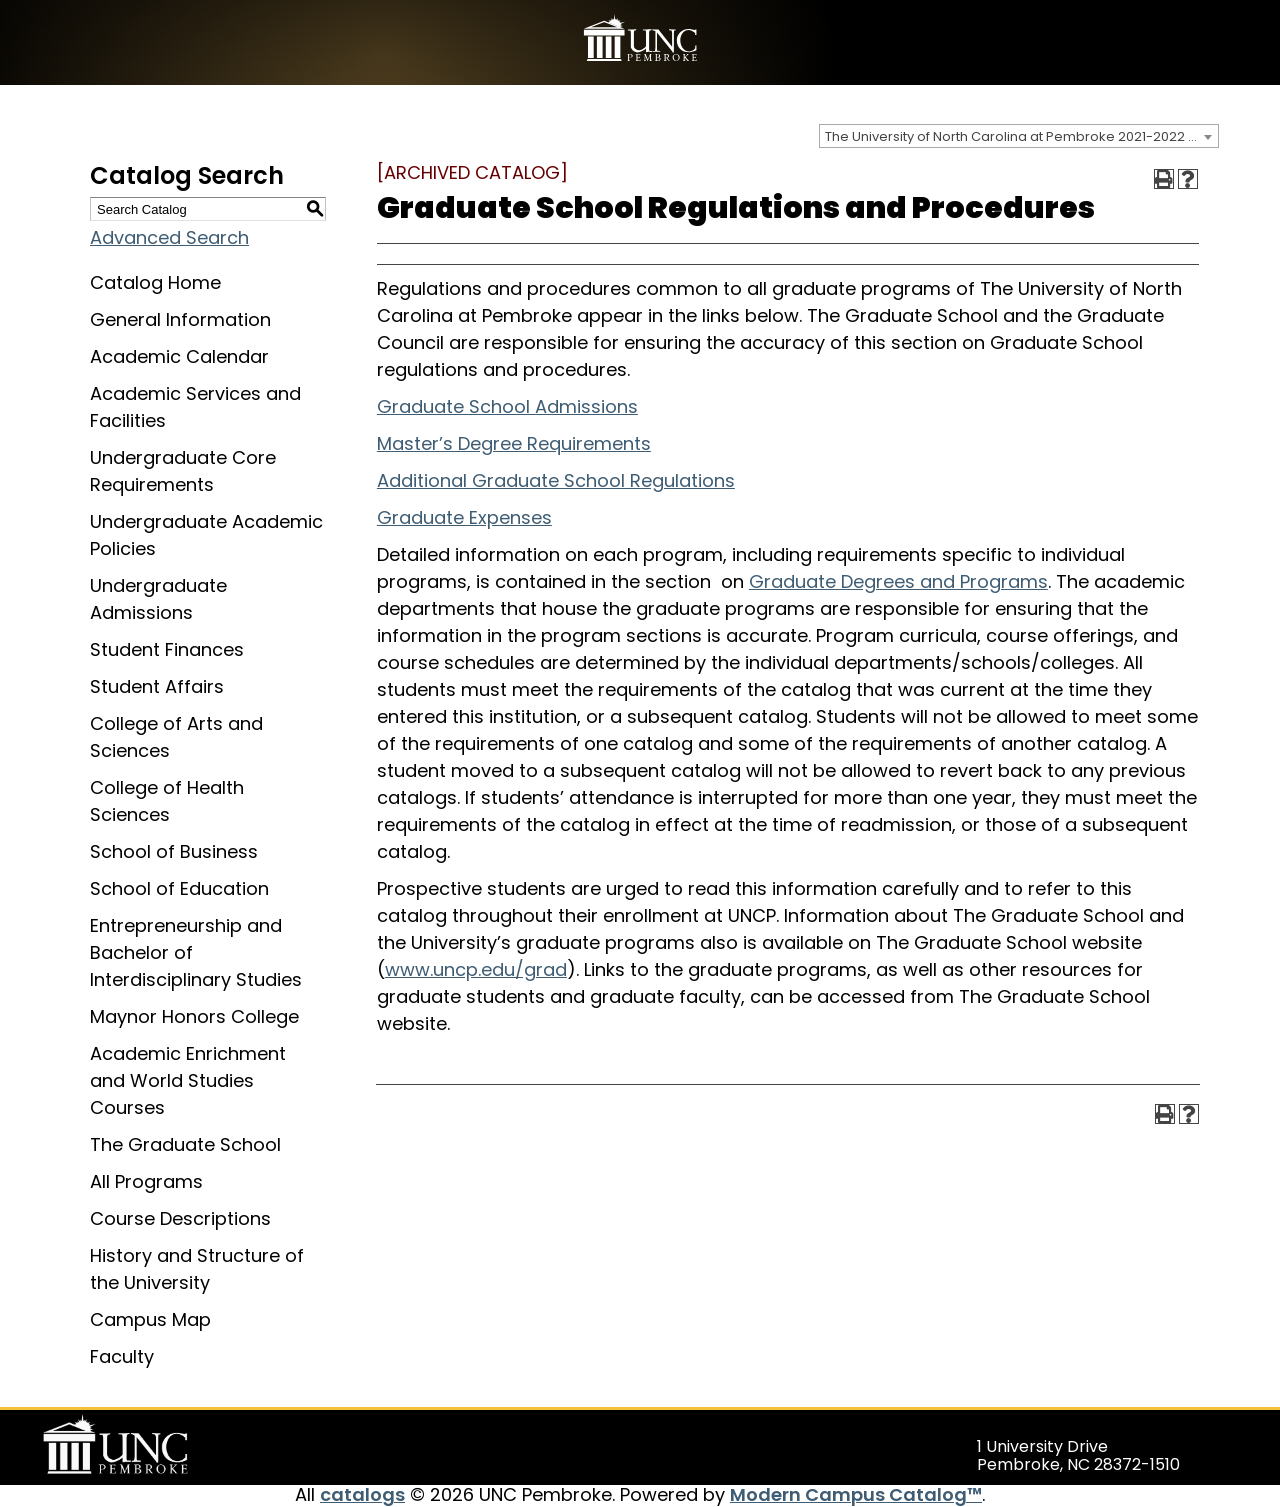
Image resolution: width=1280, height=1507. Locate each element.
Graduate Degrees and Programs (898, 581)
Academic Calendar (179, 356)
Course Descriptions (180, 1218)
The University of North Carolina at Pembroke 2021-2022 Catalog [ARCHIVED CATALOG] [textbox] (1021, 136)
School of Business (174, 851)
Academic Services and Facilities (195, 407)
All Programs (146, 1181)
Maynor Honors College (194, 1016)
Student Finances (167, 649)
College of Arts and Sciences (176, 737)
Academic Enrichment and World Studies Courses (188, 1080)
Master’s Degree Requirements (514, 443)
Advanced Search (169, 237)
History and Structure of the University (197, 1269)
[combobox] (1019, 136)
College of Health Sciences (167, 801)
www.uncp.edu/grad (476, 969)
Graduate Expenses (464, 517)
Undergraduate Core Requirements (183, 471)
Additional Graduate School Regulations (556, 480)
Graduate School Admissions (507, 406)
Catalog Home (155, 282)
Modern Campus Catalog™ (856, 1494)
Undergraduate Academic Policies (206, 535)
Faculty (122, 1356)
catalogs (362, 1494)
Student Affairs (157, 686)
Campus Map (150, 1319)
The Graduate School (185, 1144)
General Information (180, 319)
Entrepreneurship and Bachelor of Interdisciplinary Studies (196, 952)
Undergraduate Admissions (158, 599)
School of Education (179, 888)
